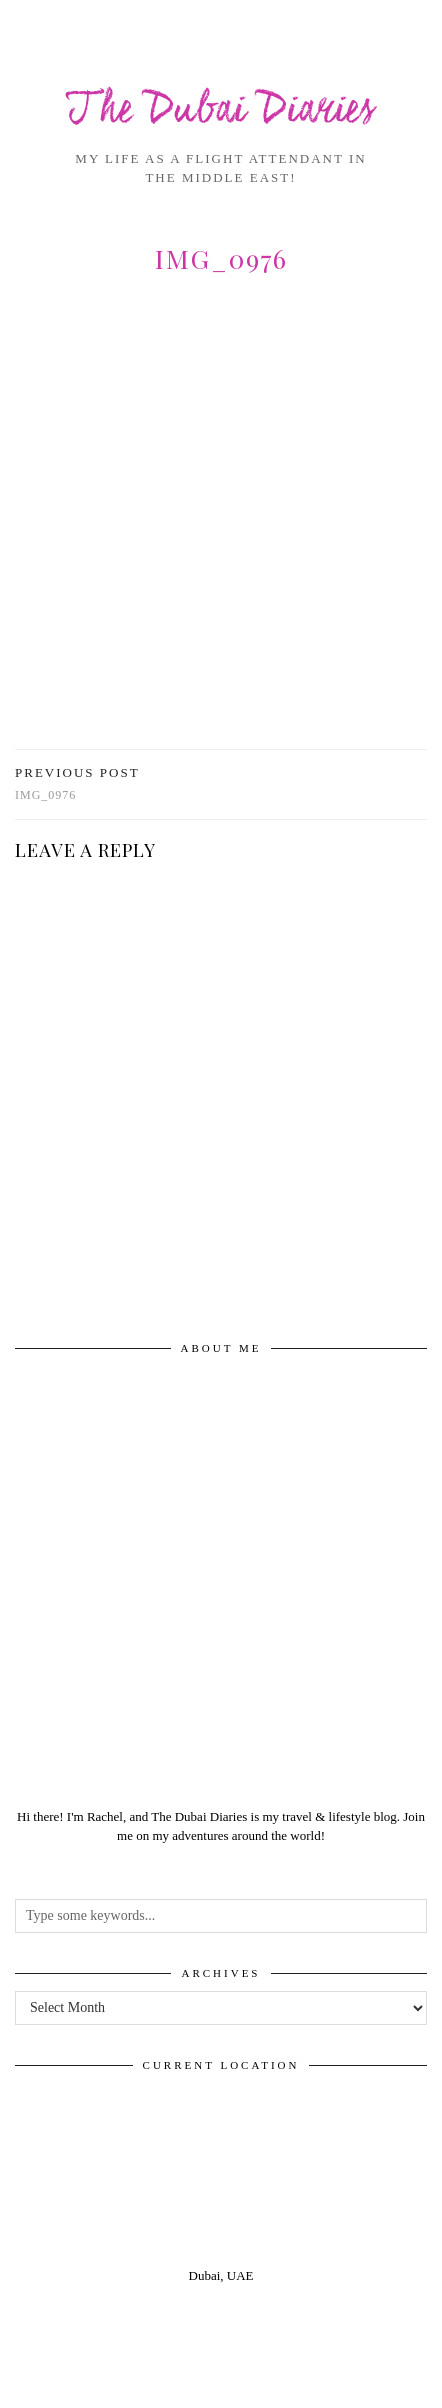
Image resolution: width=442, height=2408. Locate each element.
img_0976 (77, 783)
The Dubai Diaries (221, 111)
